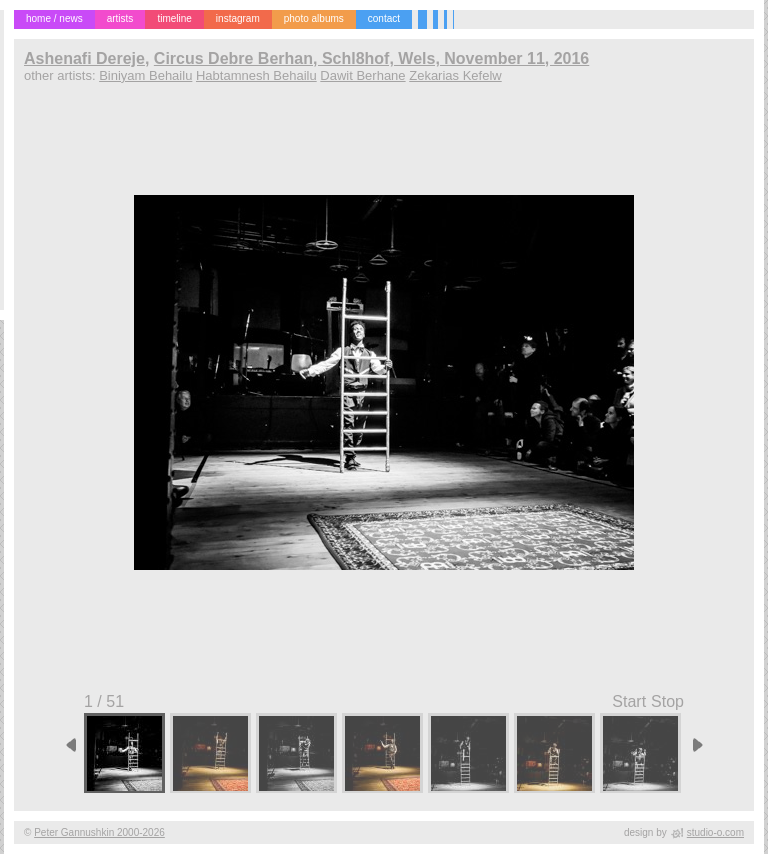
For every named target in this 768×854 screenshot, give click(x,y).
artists (120, 18)
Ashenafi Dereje (84, 58)
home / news (54, 18)
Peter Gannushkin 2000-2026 (99, 832)
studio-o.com (715, 832)
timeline (174, 18)
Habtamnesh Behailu (256, 75)
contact (384, 18)
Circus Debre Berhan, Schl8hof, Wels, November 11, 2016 (371, 58)
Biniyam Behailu (145, 75)
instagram (238, 18)
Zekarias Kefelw (455, 75)
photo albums (314, 18)
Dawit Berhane (362, 75)
